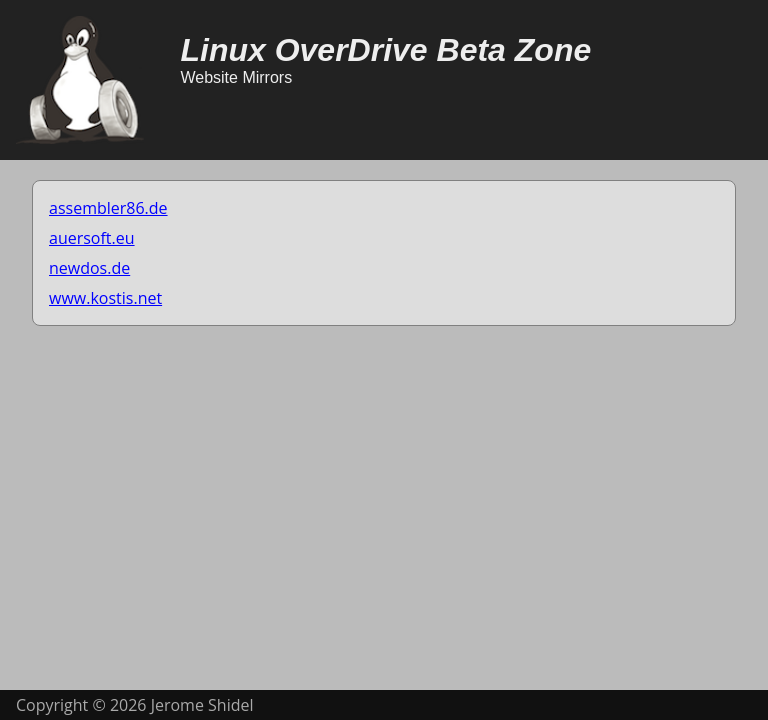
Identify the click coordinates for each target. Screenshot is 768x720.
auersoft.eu (92, 238)
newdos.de (89, 268)
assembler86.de (108, 208)
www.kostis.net (105, 298)
